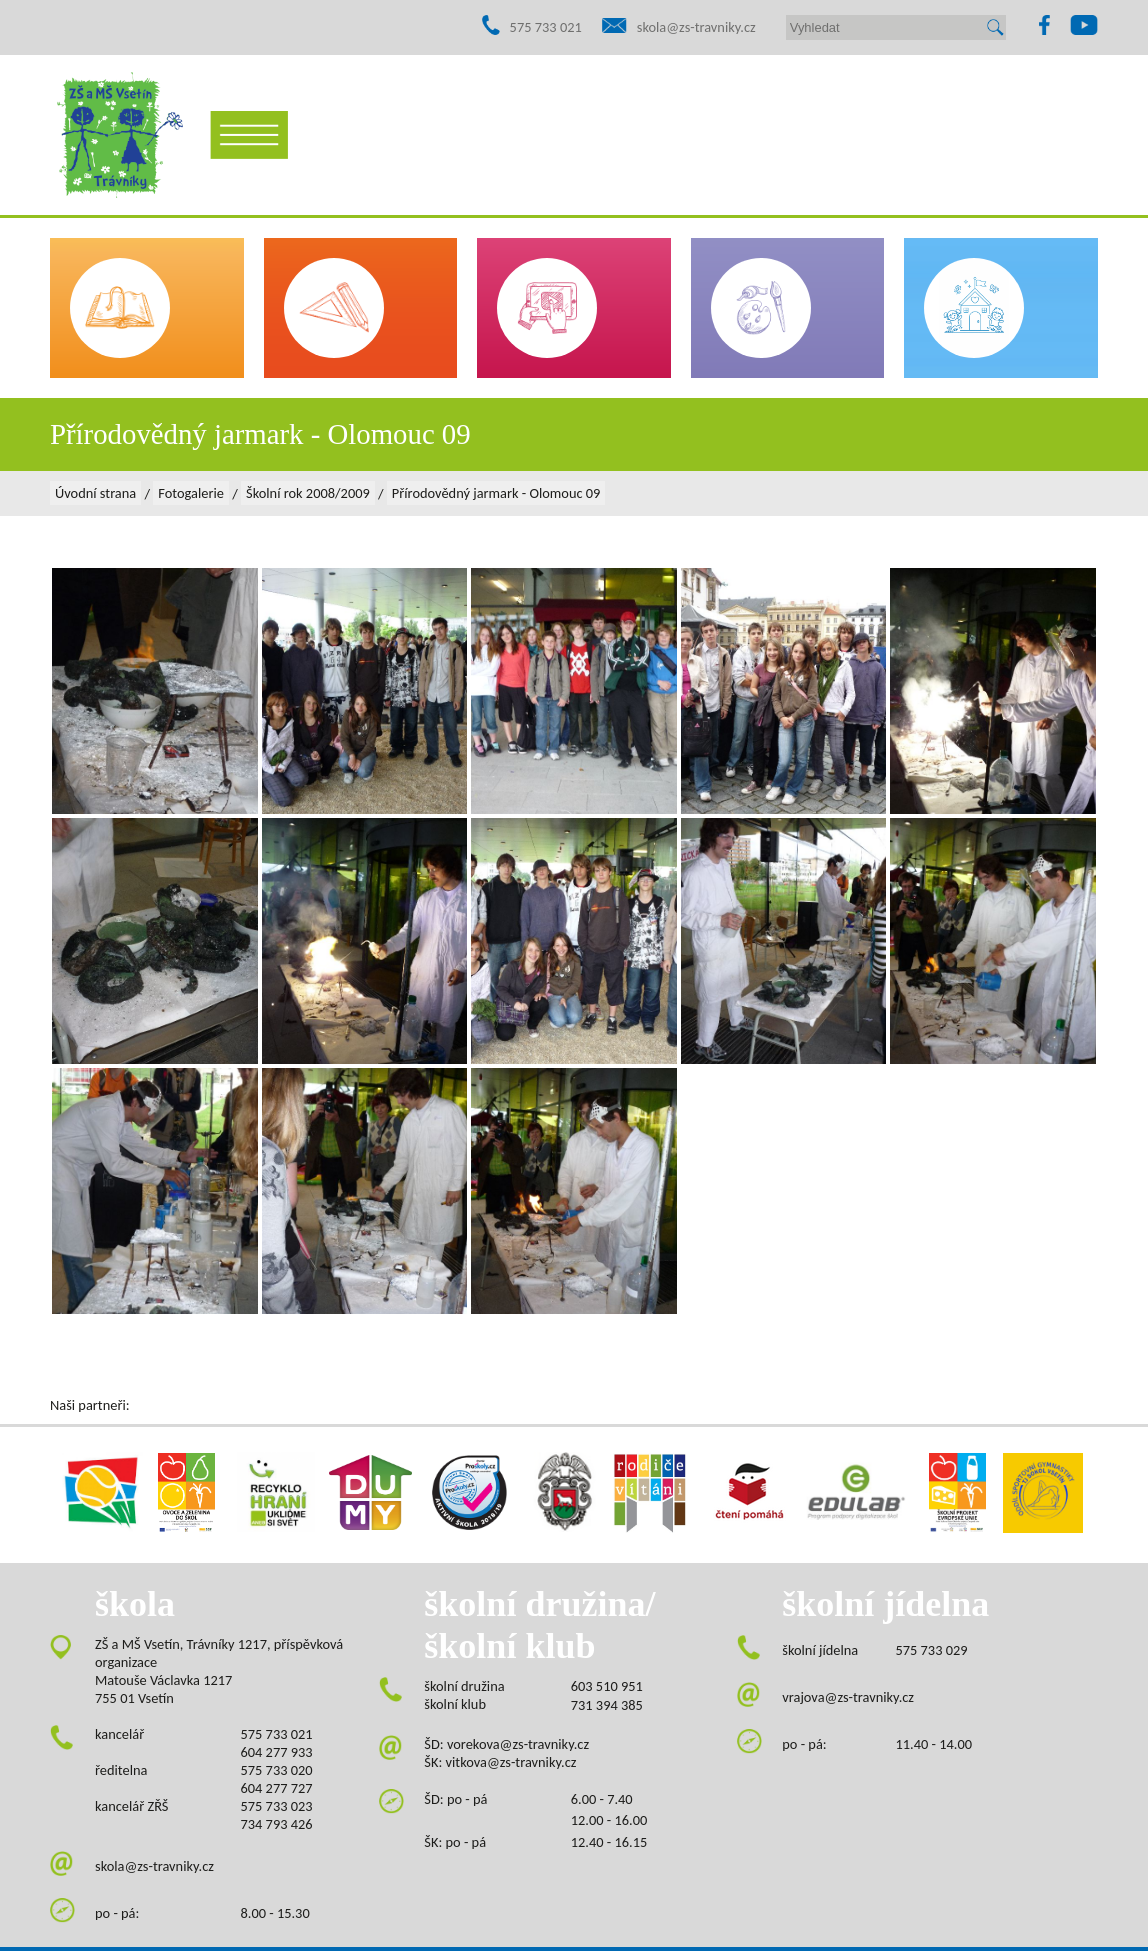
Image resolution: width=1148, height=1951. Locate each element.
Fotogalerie (191, 493)
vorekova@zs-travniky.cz (518, 1744)
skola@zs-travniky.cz (696, 27)
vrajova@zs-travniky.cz (848, 1697)
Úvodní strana (95, 493)
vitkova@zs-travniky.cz (511, 1762)
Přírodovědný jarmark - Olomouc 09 (496, 493)
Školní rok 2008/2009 (308, 493)
